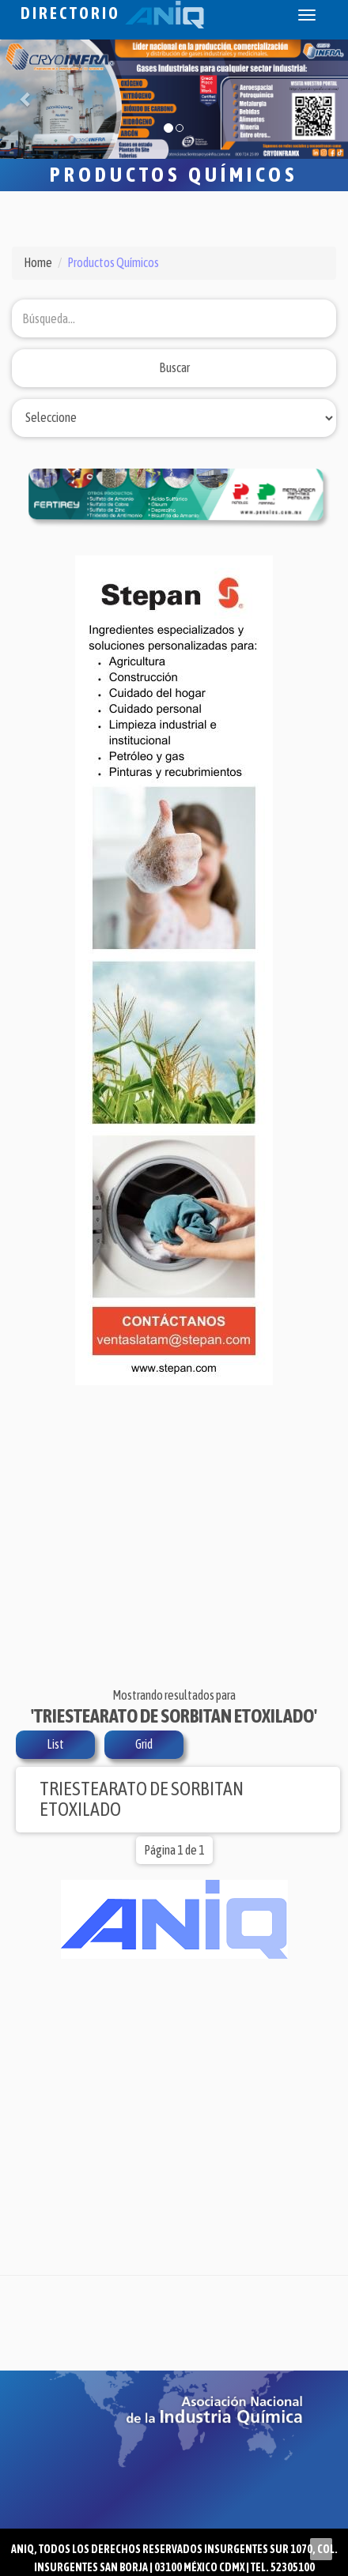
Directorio (112, 13)
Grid (144, 1744)
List (55, 1744)
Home (38, 262)
